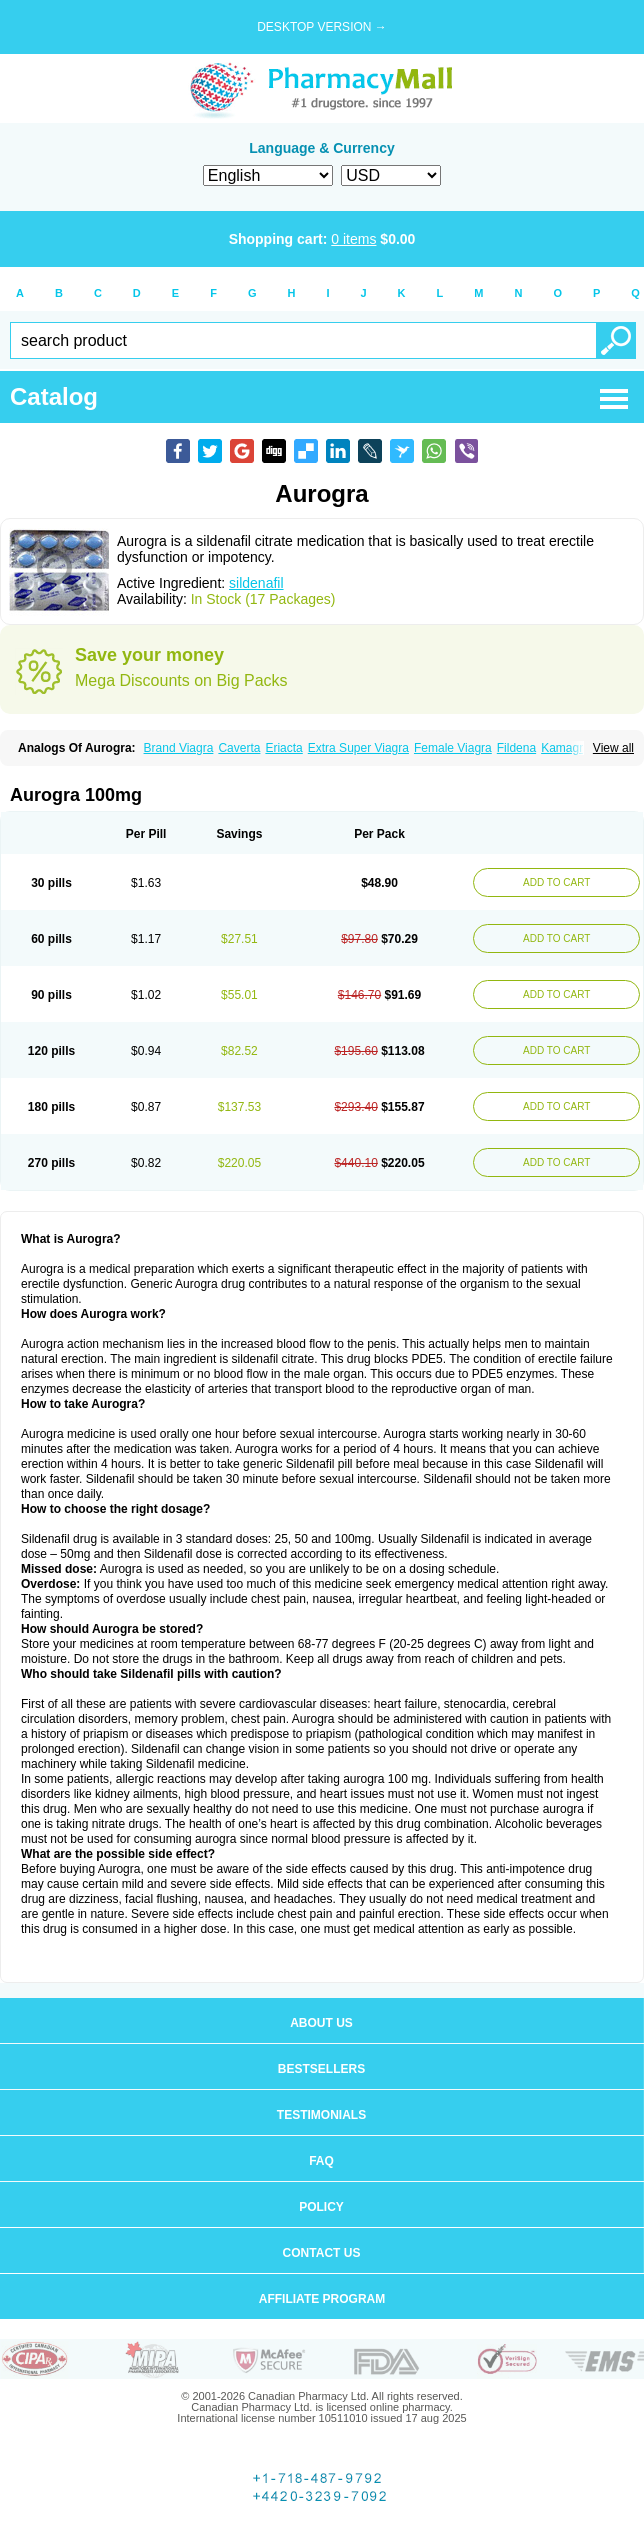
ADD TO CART (556, 882)
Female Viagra (453, 748)
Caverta (239, 748)
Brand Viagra (179, 748)
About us (321, 2023)
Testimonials (321, 2115)
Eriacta (283, 748)
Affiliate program (322, 2299)
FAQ (321, 2161)
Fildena (516, 748)
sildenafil (256, 583)
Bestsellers (321, 2069)
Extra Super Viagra (358, 748)
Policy (321, 2207)
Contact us (322, 2253)
